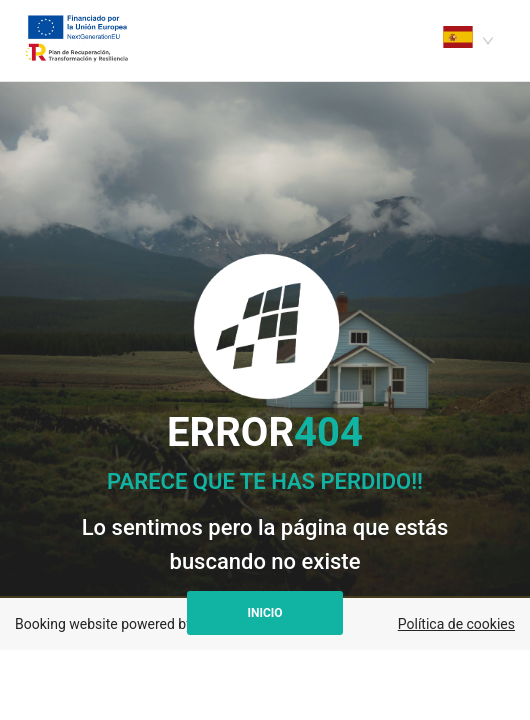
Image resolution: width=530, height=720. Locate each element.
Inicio (264, 613)
